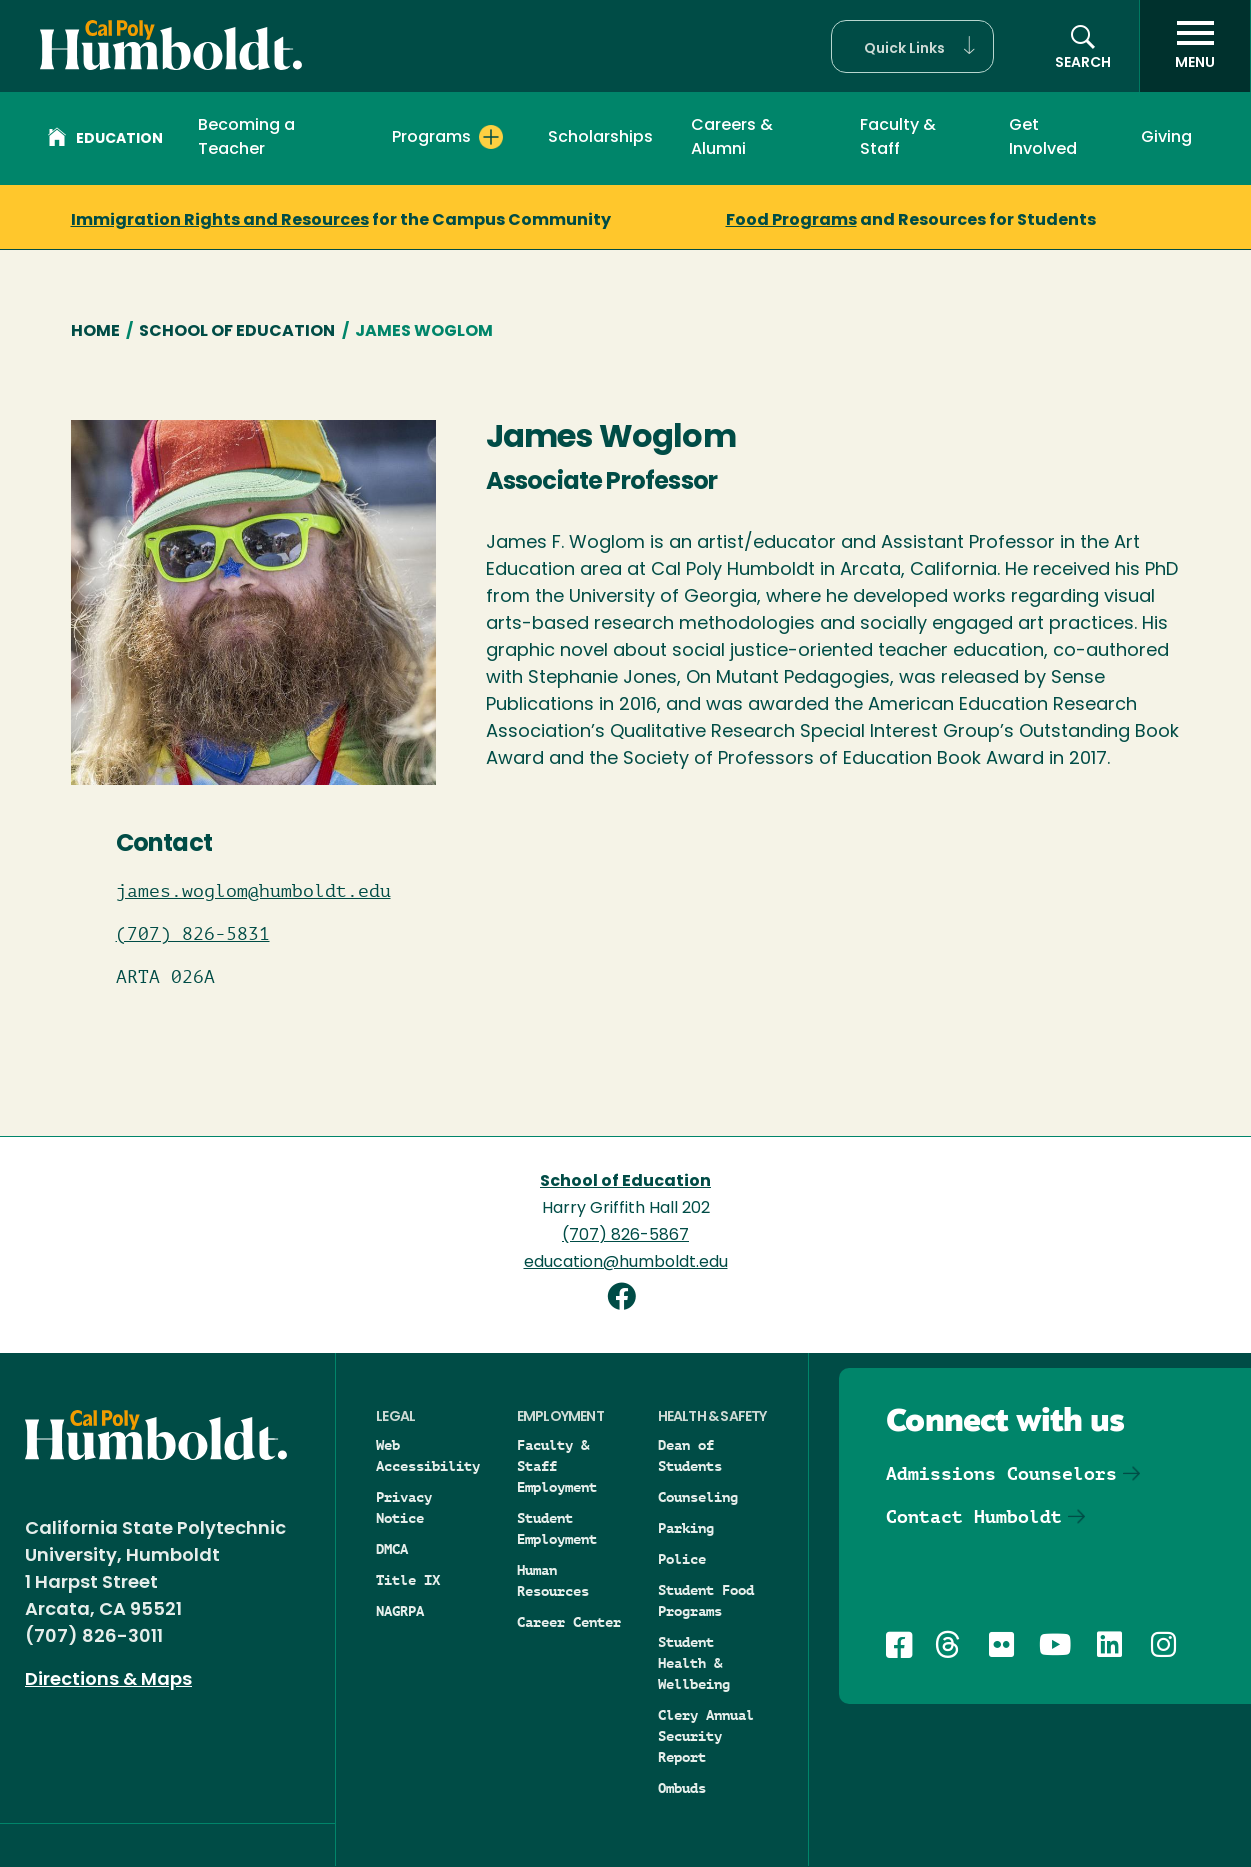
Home (95, 332)
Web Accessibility (428, 1455)
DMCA (392, 1549)
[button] (912, 46)
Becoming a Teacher (246, 138)
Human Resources (553, 1580)
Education (105, 140)
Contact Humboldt (974, 1516)
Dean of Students (690, 1455)
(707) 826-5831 (193, 934)
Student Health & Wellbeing (694, 1663)
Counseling (698, 1497)
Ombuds (682, 1788)
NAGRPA (400, 1611)
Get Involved (1043, 138)
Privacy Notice (404, 1507)
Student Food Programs (706, 1600)
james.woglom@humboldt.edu (253, 891)
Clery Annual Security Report (706, 1736)
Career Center (569, 1622)
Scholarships (600, 138)
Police (682, 1559)
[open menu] (1195, 46)
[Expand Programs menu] (491, 137)
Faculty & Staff (898, 138)
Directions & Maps (108, 1680)
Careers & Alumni (732, 138)
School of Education (237, 332)
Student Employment (557, 1528)
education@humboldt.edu (626, 1263)
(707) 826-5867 (625, 1236)
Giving (1166, 138)
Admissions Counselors (1001, 1473)
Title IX (408, 1580)
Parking (686, 1528)
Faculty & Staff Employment (557, 1466)
